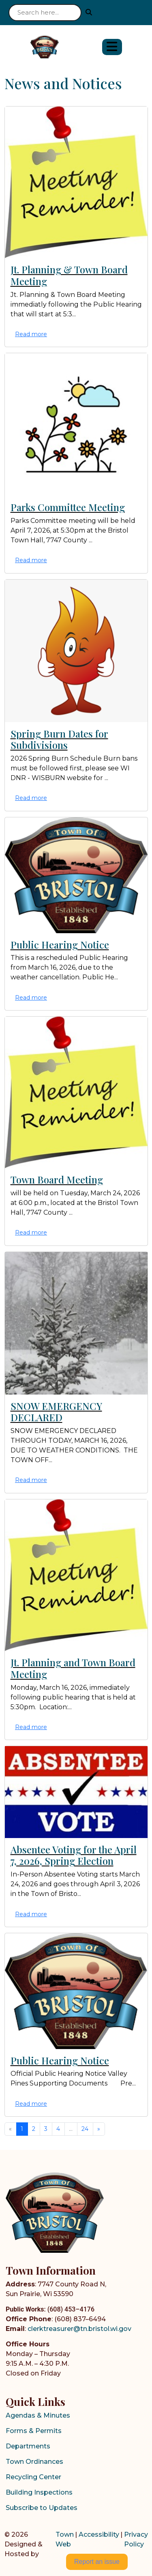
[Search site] (45, 12)
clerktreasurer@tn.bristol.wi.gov (79, 2329)
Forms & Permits (34, 2431)
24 (84, 2128)
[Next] (99, 2129)
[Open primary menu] (112, 47)
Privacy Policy (136, 2539)
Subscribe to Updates (41, 2508)
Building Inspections (39, 2492)
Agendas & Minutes (38, 2415)
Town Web (65, 2539)
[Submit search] (88, 12)
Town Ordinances (34, 2461)
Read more (31, 334)
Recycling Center (33, 2477)
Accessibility (99, 2534)
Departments (28, 2446)
